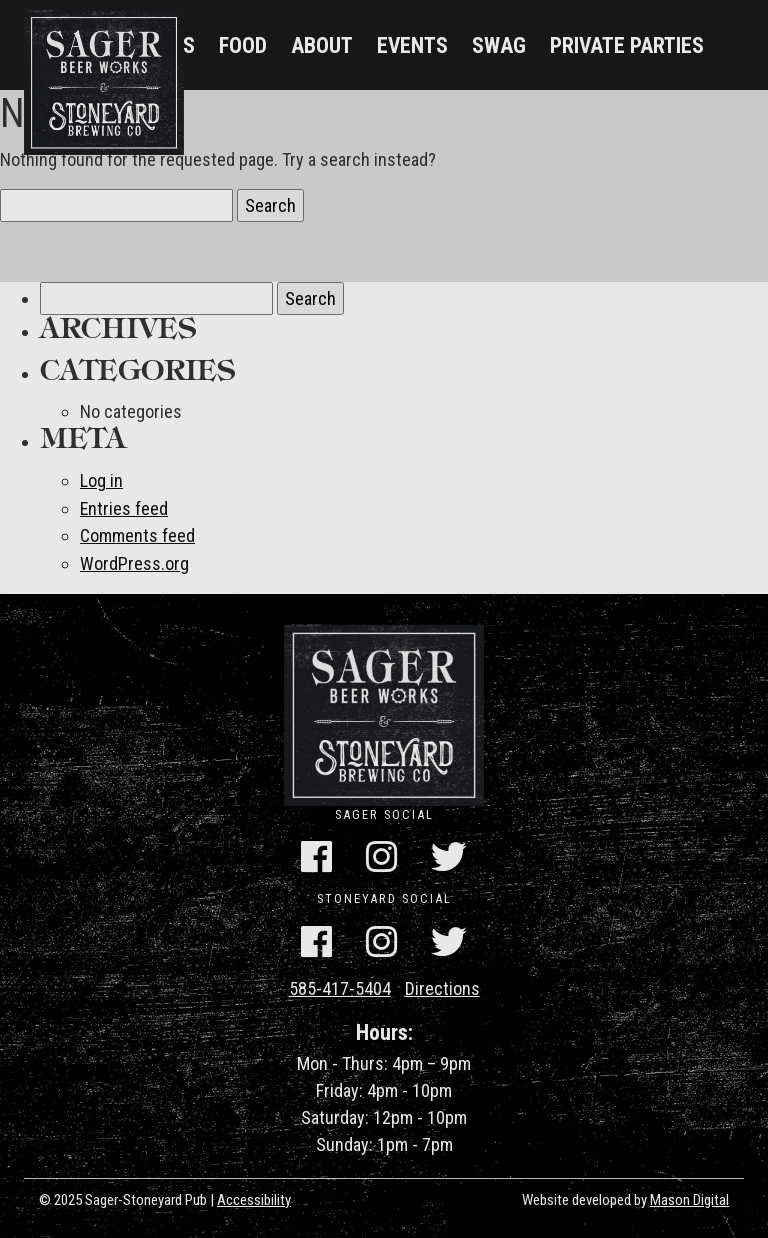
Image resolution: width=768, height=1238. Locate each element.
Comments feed (137, 534)
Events (412, 45)
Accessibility (254, 1197)
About (322, 45)
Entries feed (124, 507)
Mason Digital (689, 1197)
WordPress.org (134, 561)
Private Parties (627, 45)
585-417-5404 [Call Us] (340, 985)
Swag (499, 45)
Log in (101, 480)
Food (243, 45)
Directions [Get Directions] (442, 985)
